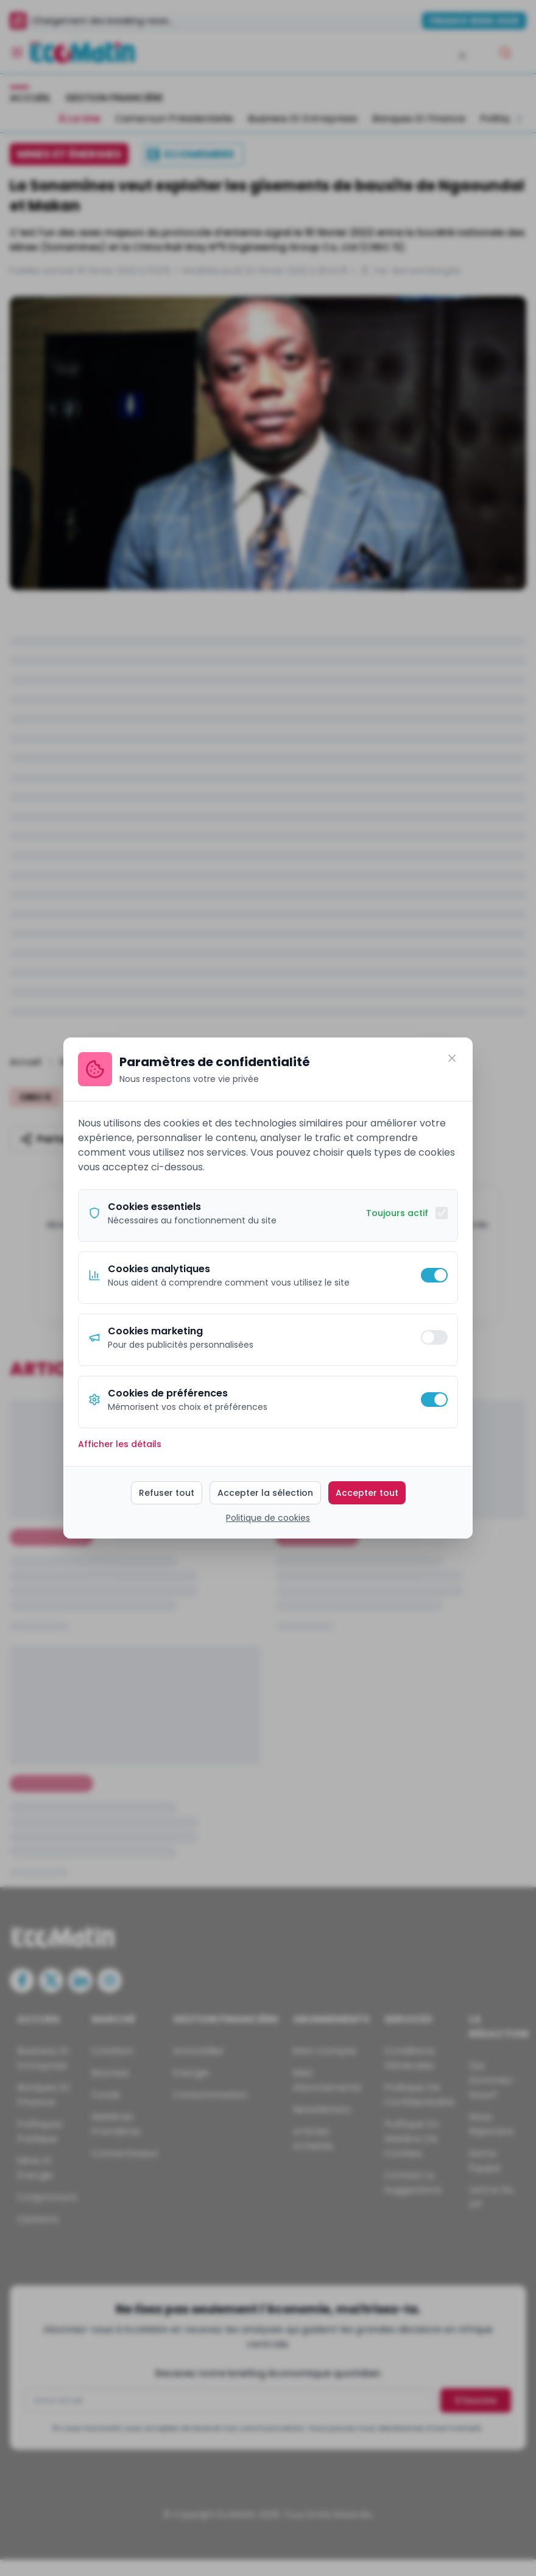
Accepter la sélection (265, 1493)
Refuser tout (166, 1493)
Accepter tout (367, 1493)
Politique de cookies (268, 1518)
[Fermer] (452, 1058)
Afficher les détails (119, 1444)
